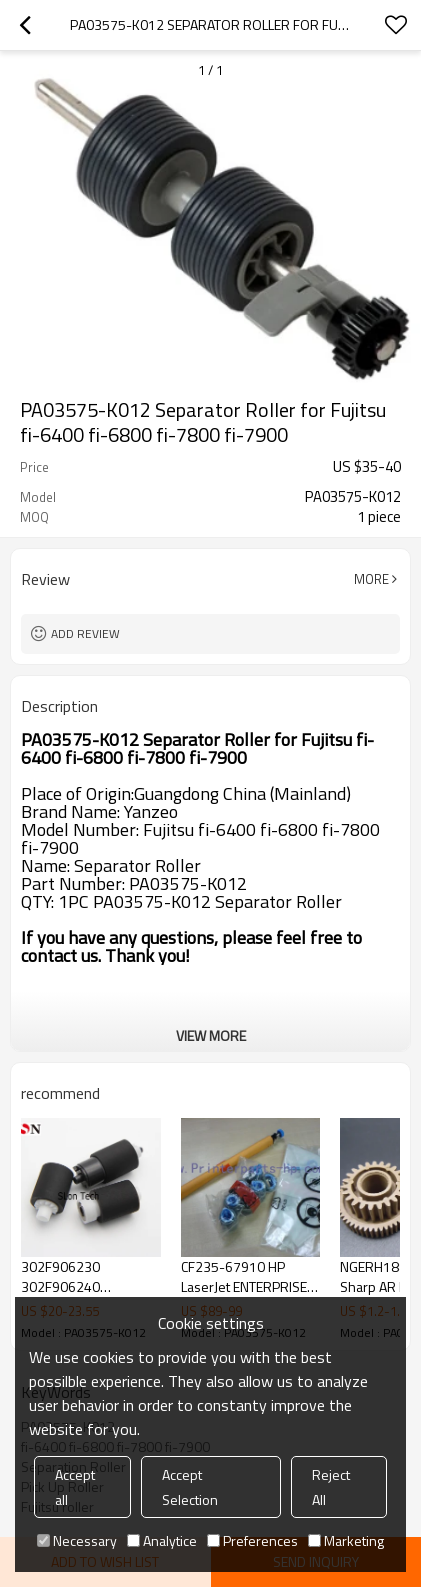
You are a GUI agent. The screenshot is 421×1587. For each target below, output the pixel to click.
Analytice (162, 1540)
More (371, 579)
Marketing (346, 1540)
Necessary (77, 1540)
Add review (85, 633)
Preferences (252, 1540)
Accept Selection (190, 1487)
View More (211, 1035)
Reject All (331, 1487)
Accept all (75, 1487)
